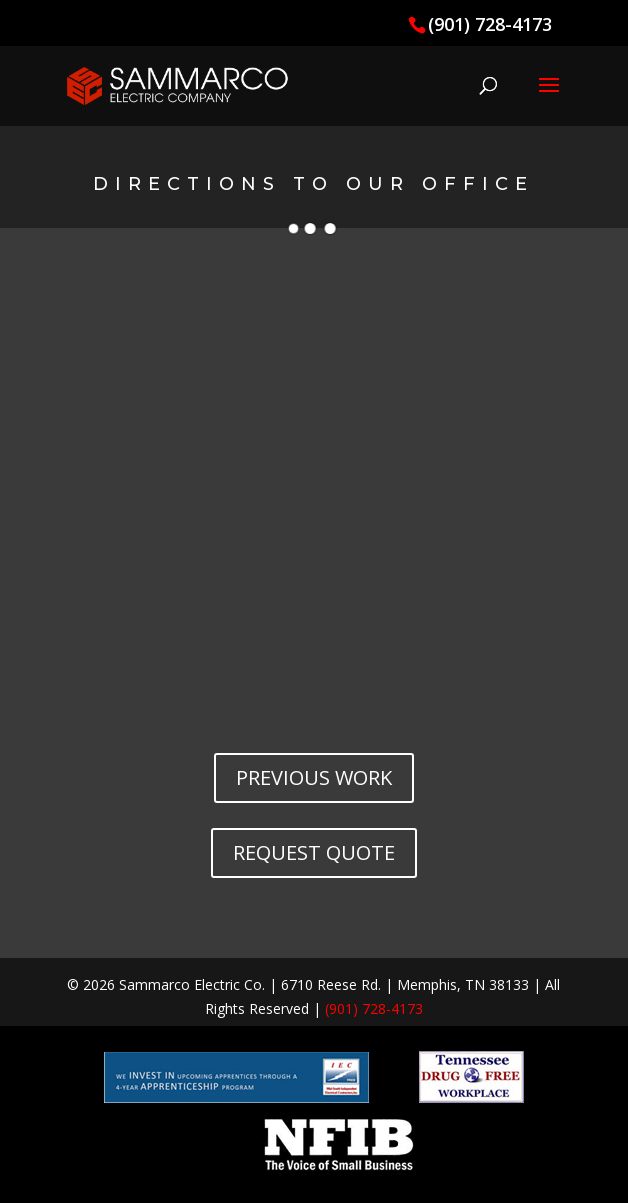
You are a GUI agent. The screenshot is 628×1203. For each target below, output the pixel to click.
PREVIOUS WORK (314, 777)
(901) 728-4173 (490, 24)
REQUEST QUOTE (314, 852)
